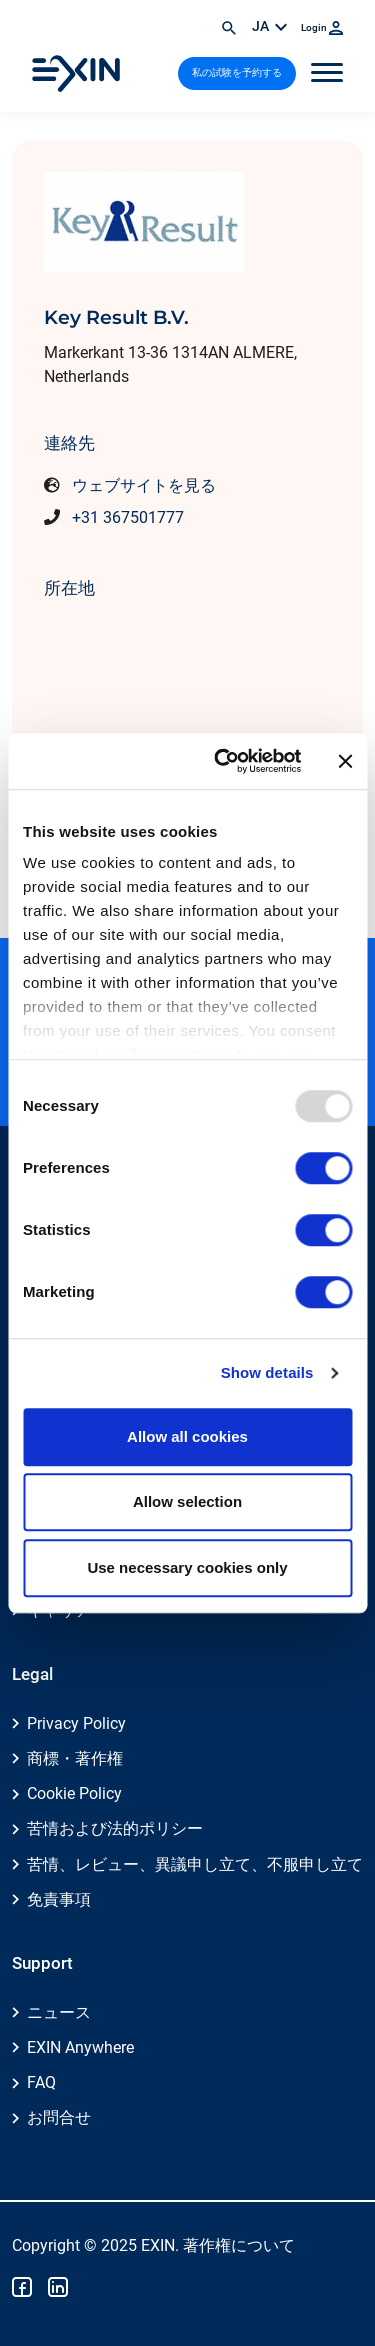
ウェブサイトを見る (144, 485)
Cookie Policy (74, 1793)
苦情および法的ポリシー (115, 1828)
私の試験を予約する (237, 72)
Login (322, 27)
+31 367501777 (128, 517)
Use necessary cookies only (187, 1567)
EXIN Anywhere (80, 2047)
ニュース (59, 2012)
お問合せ (59, 2117)
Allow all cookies (187, 1436)
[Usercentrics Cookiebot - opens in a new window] (223, 761)
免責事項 (59, 1899)
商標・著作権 (75, 1758)
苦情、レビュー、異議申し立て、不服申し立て (195, 1864)
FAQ (41, 2082)
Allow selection (187, 1501)
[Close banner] (345, 761)
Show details (267, 1372)
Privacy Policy (76, 1723)
